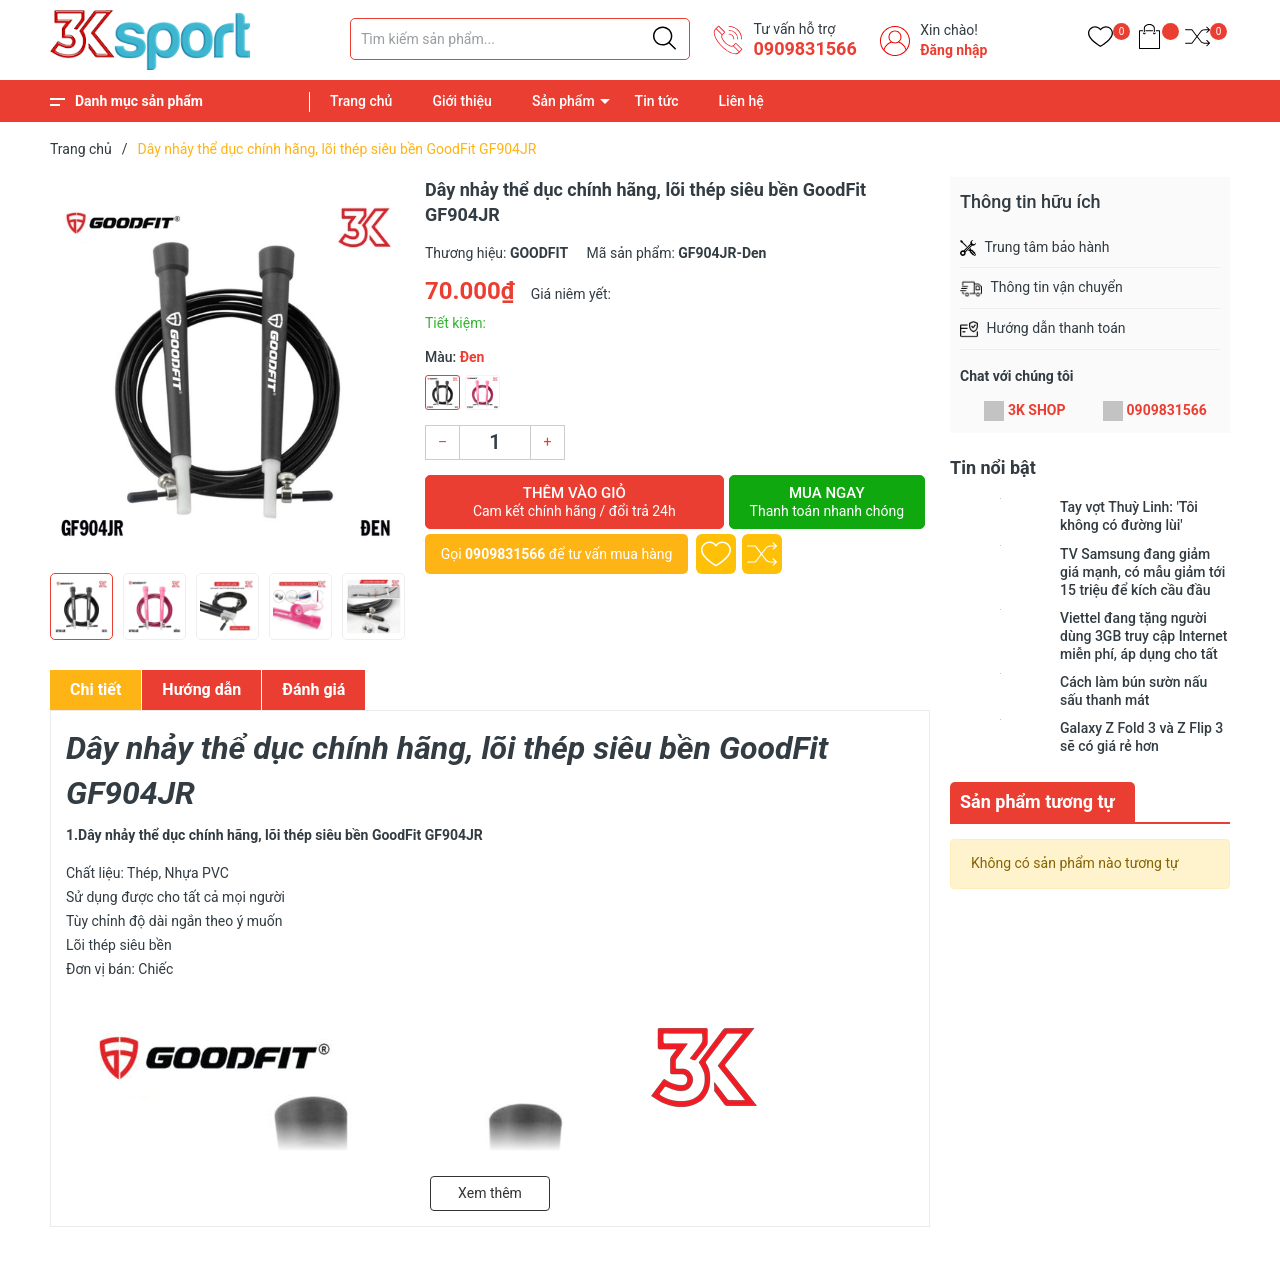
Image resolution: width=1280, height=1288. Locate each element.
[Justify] (664, 39)
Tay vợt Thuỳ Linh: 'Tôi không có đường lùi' (1129, 516)
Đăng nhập (953, 50)
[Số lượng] (495, 442)
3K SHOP (1037, 410)
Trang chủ (361, 101)
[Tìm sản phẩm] (520, 39)
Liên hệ (741, 101)
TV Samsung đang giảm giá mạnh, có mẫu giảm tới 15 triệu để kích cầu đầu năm (1142, 572)
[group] (227, 370)
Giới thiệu (462, 101)
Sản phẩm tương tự (1037, 801)
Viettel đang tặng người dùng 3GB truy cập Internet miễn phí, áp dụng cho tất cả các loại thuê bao (1143, 636)
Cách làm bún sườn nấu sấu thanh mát (1133, 691)
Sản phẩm (563, 101)
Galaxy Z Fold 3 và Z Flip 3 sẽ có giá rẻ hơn (1141, 737)
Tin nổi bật (993, 467)
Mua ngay (827, 502)
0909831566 (804, 48)
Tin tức (657, 101)
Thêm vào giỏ (574, 502)
